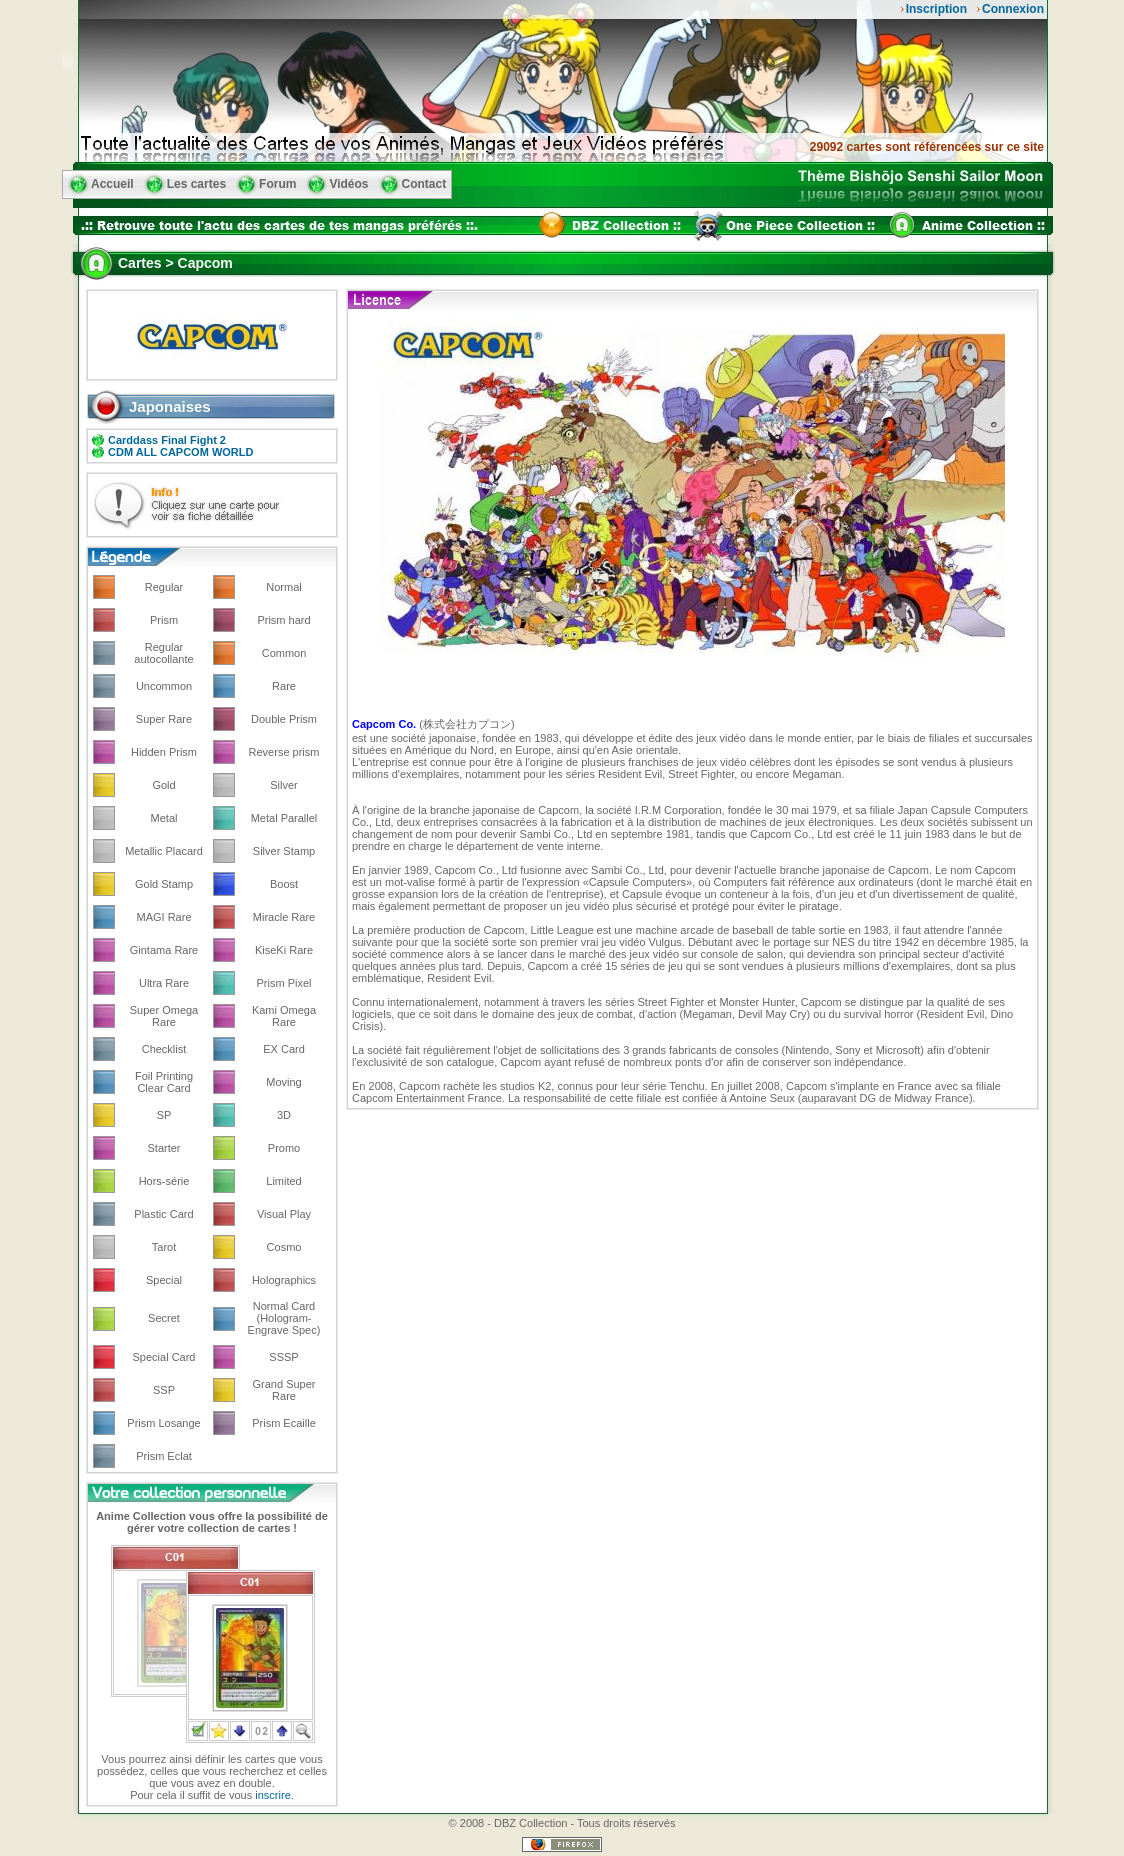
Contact (424, 184)
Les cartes (196, 184)
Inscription (936, 9)
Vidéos (348, 184)
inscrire (272, 1795)
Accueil (112, 184)
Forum (277, 184)
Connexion (1013, 9)
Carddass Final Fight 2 (167, 440)
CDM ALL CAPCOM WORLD (180, 452)
